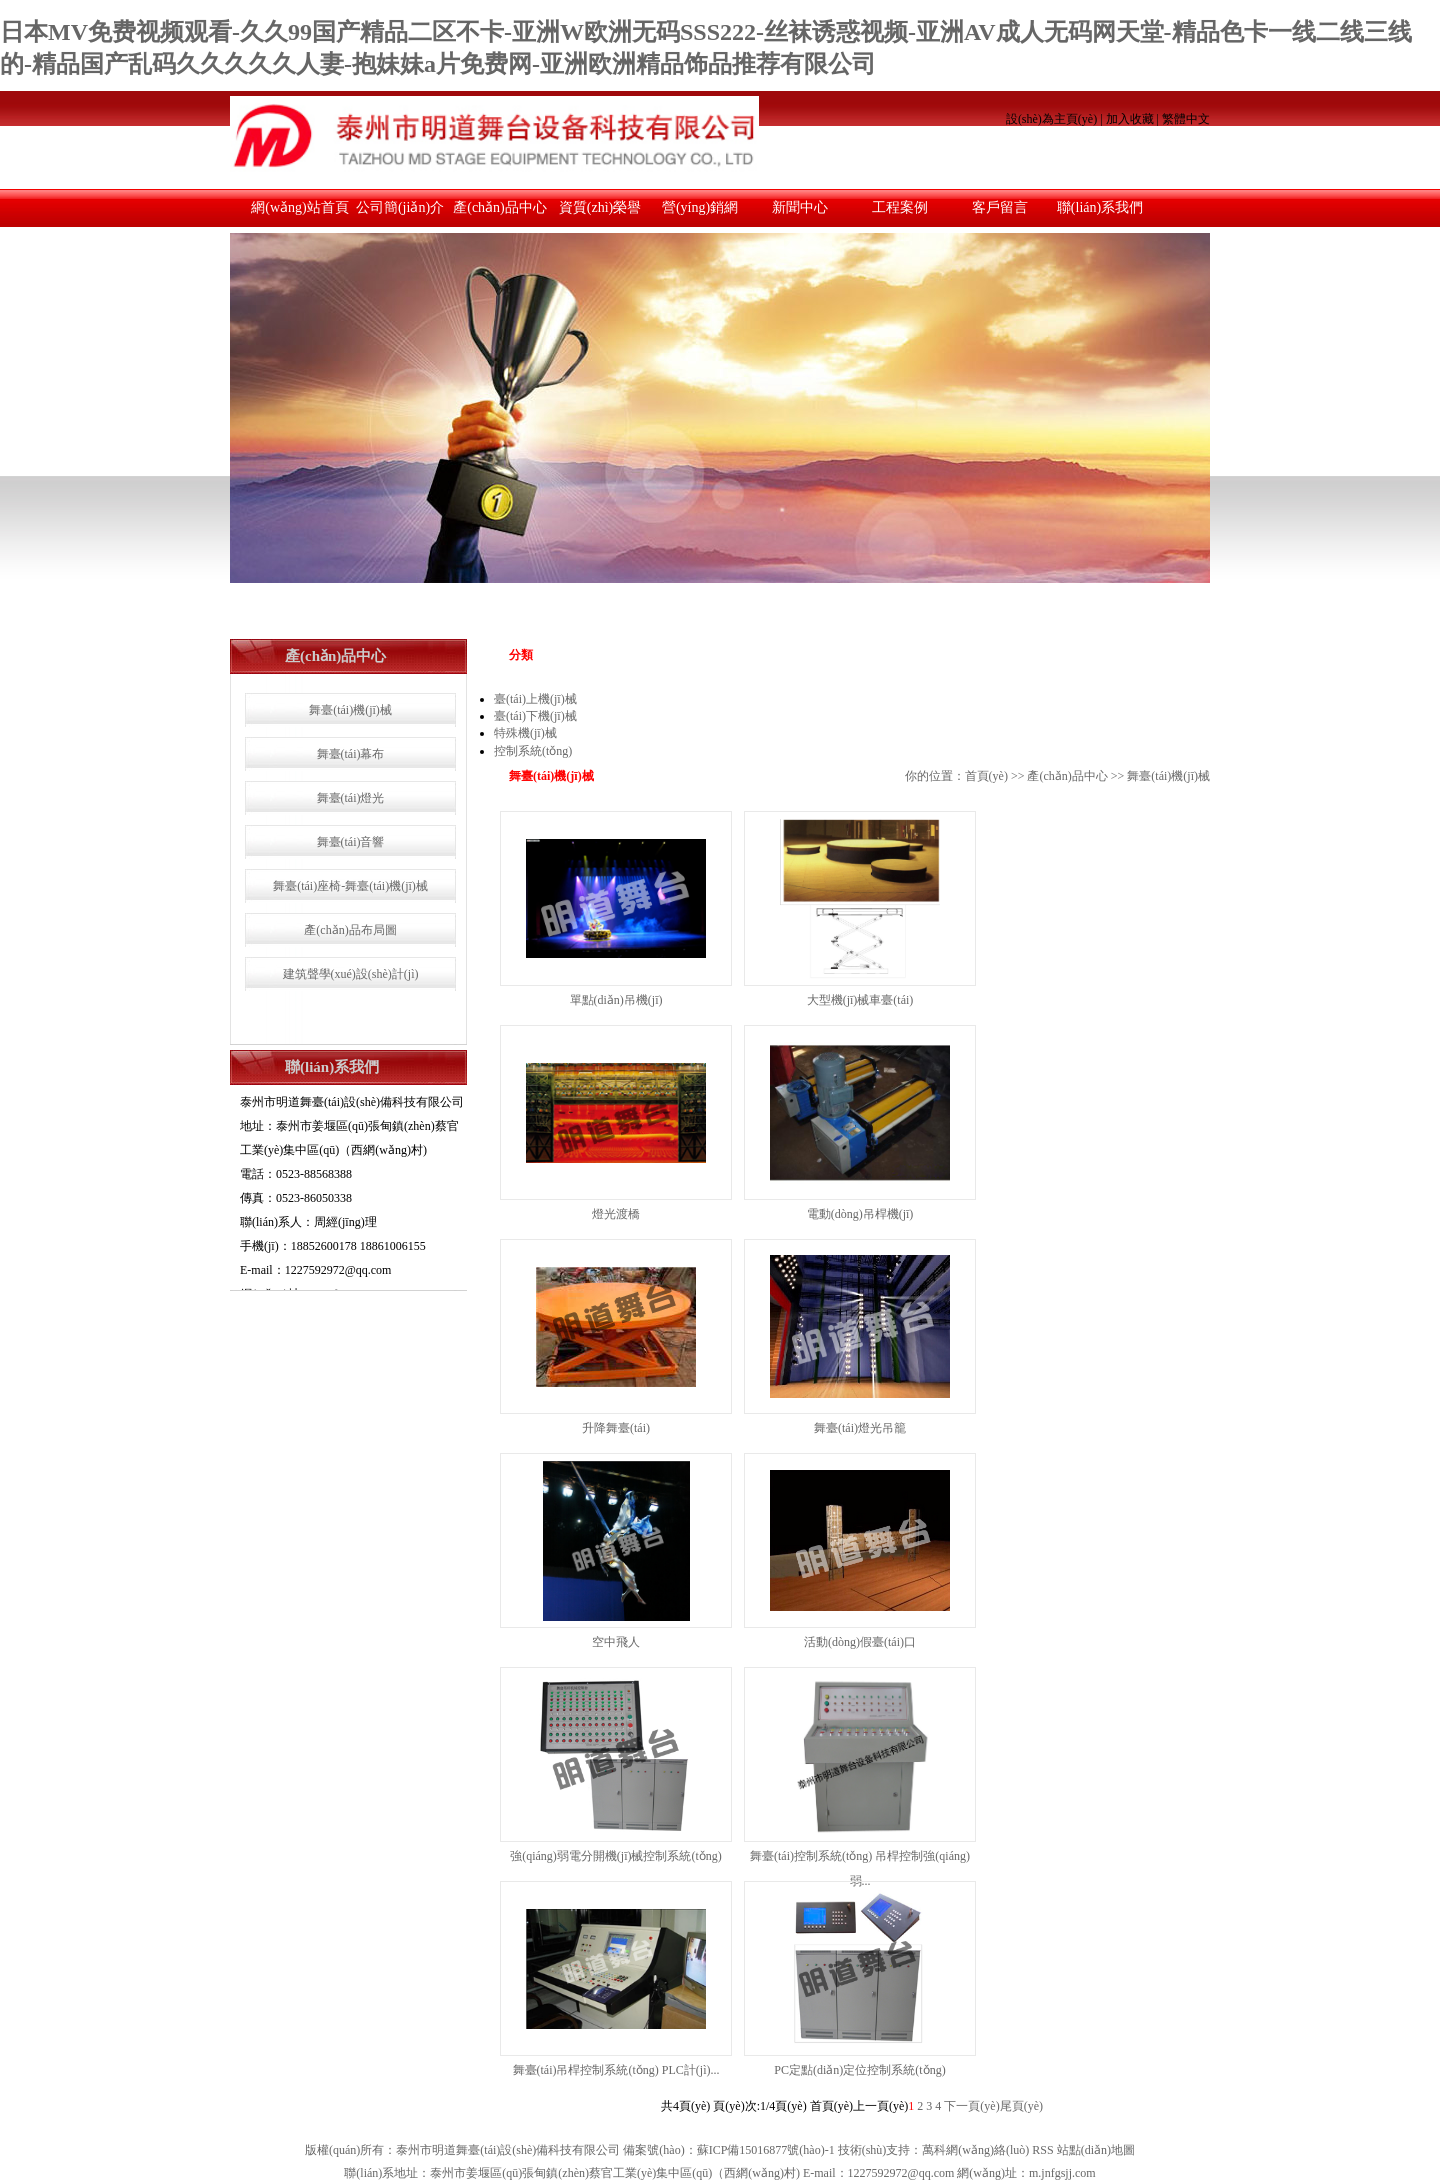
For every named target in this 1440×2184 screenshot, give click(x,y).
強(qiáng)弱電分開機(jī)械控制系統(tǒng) (616, 1856)
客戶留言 (1000, 207)
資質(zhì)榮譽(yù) (600, 213)
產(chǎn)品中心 (500, 207)
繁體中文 (1186, 119)
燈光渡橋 (616, 1214)
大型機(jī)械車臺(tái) (860, 1000)
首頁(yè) (986, 776)
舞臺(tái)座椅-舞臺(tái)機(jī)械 (350, 886)
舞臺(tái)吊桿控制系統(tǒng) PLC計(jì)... (616, 2070)
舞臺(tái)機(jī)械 (350, 710)
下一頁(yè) (971, 2106)
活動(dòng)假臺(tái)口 (860, 1642)
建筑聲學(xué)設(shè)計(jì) (351, 974)
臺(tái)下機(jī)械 (535, 716)
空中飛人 (616, 1642)
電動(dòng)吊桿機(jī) (860, 1214)
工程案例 (900, 207)
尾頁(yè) (1021, 2106)
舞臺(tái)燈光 (351, 798)
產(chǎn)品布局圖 (350, 930)
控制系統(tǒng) (533, 751)
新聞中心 (800, 207)
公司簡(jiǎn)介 (400, 207)
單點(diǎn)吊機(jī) (616, 1000)
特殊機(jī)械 (525, 733)
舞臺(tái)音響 (351, 842)
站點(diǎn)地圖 (1096, 2150)
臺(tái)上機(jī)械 (535, 699)
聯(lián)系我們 (1100, 207)
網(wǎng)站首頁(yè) (299, 213)
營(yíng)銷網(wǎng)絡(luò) (700, 213)
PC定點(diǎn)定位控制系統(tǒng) (859, 2070)
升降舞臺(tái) (616, 1428)
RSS (1042, 2150)
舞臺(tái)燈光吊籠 (860, 1428)
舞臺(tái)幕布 (351, 754)
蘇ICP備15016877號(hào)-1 (766, 2150)
